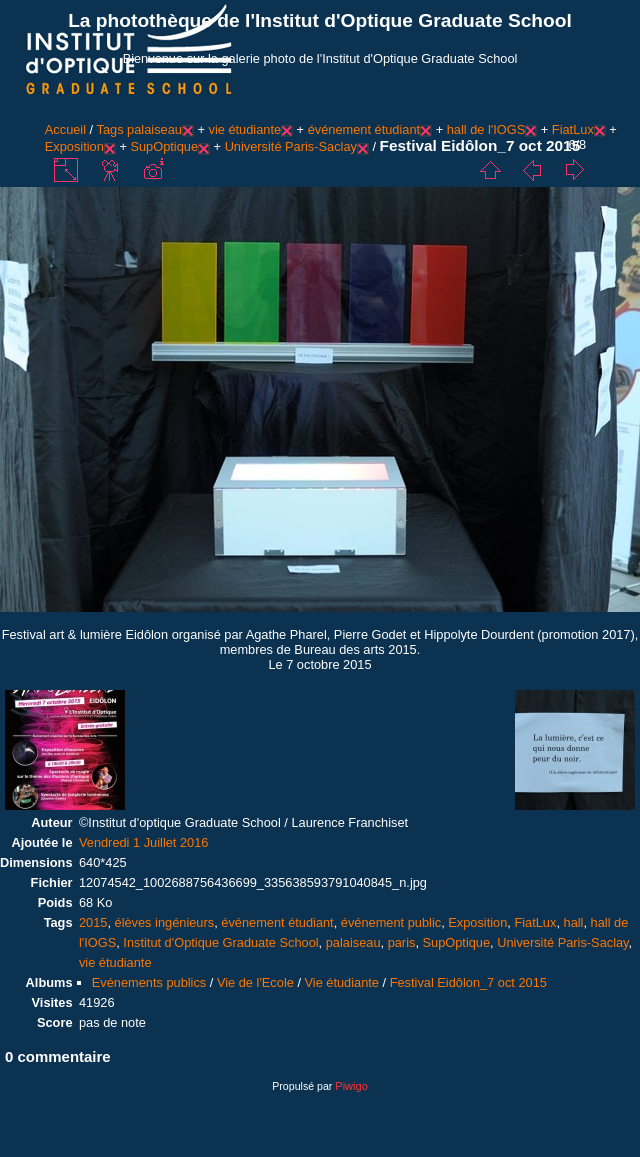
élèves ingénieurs (165, 922)
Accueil (65, 129)
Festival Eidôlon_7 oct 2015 (468, 982)
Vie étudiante (342, 982)
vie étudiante (244, 129)
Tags (110, 129)
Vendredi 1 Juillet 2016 (144, 842)
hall (574, 922)
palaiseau (154, 129)
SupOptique (164, 146)
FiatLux (573, 129)
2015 (93, 922)
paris (402, 942)
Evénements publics (149, 982)
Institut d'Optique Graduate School (220, 942)
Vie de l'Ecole (255, 982)
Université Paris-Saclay (291, 146)
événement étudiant (364, 129)
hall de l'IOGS (486, 129)
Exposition (74, 146)
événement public (391, 922)
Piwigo (351, 1086)
